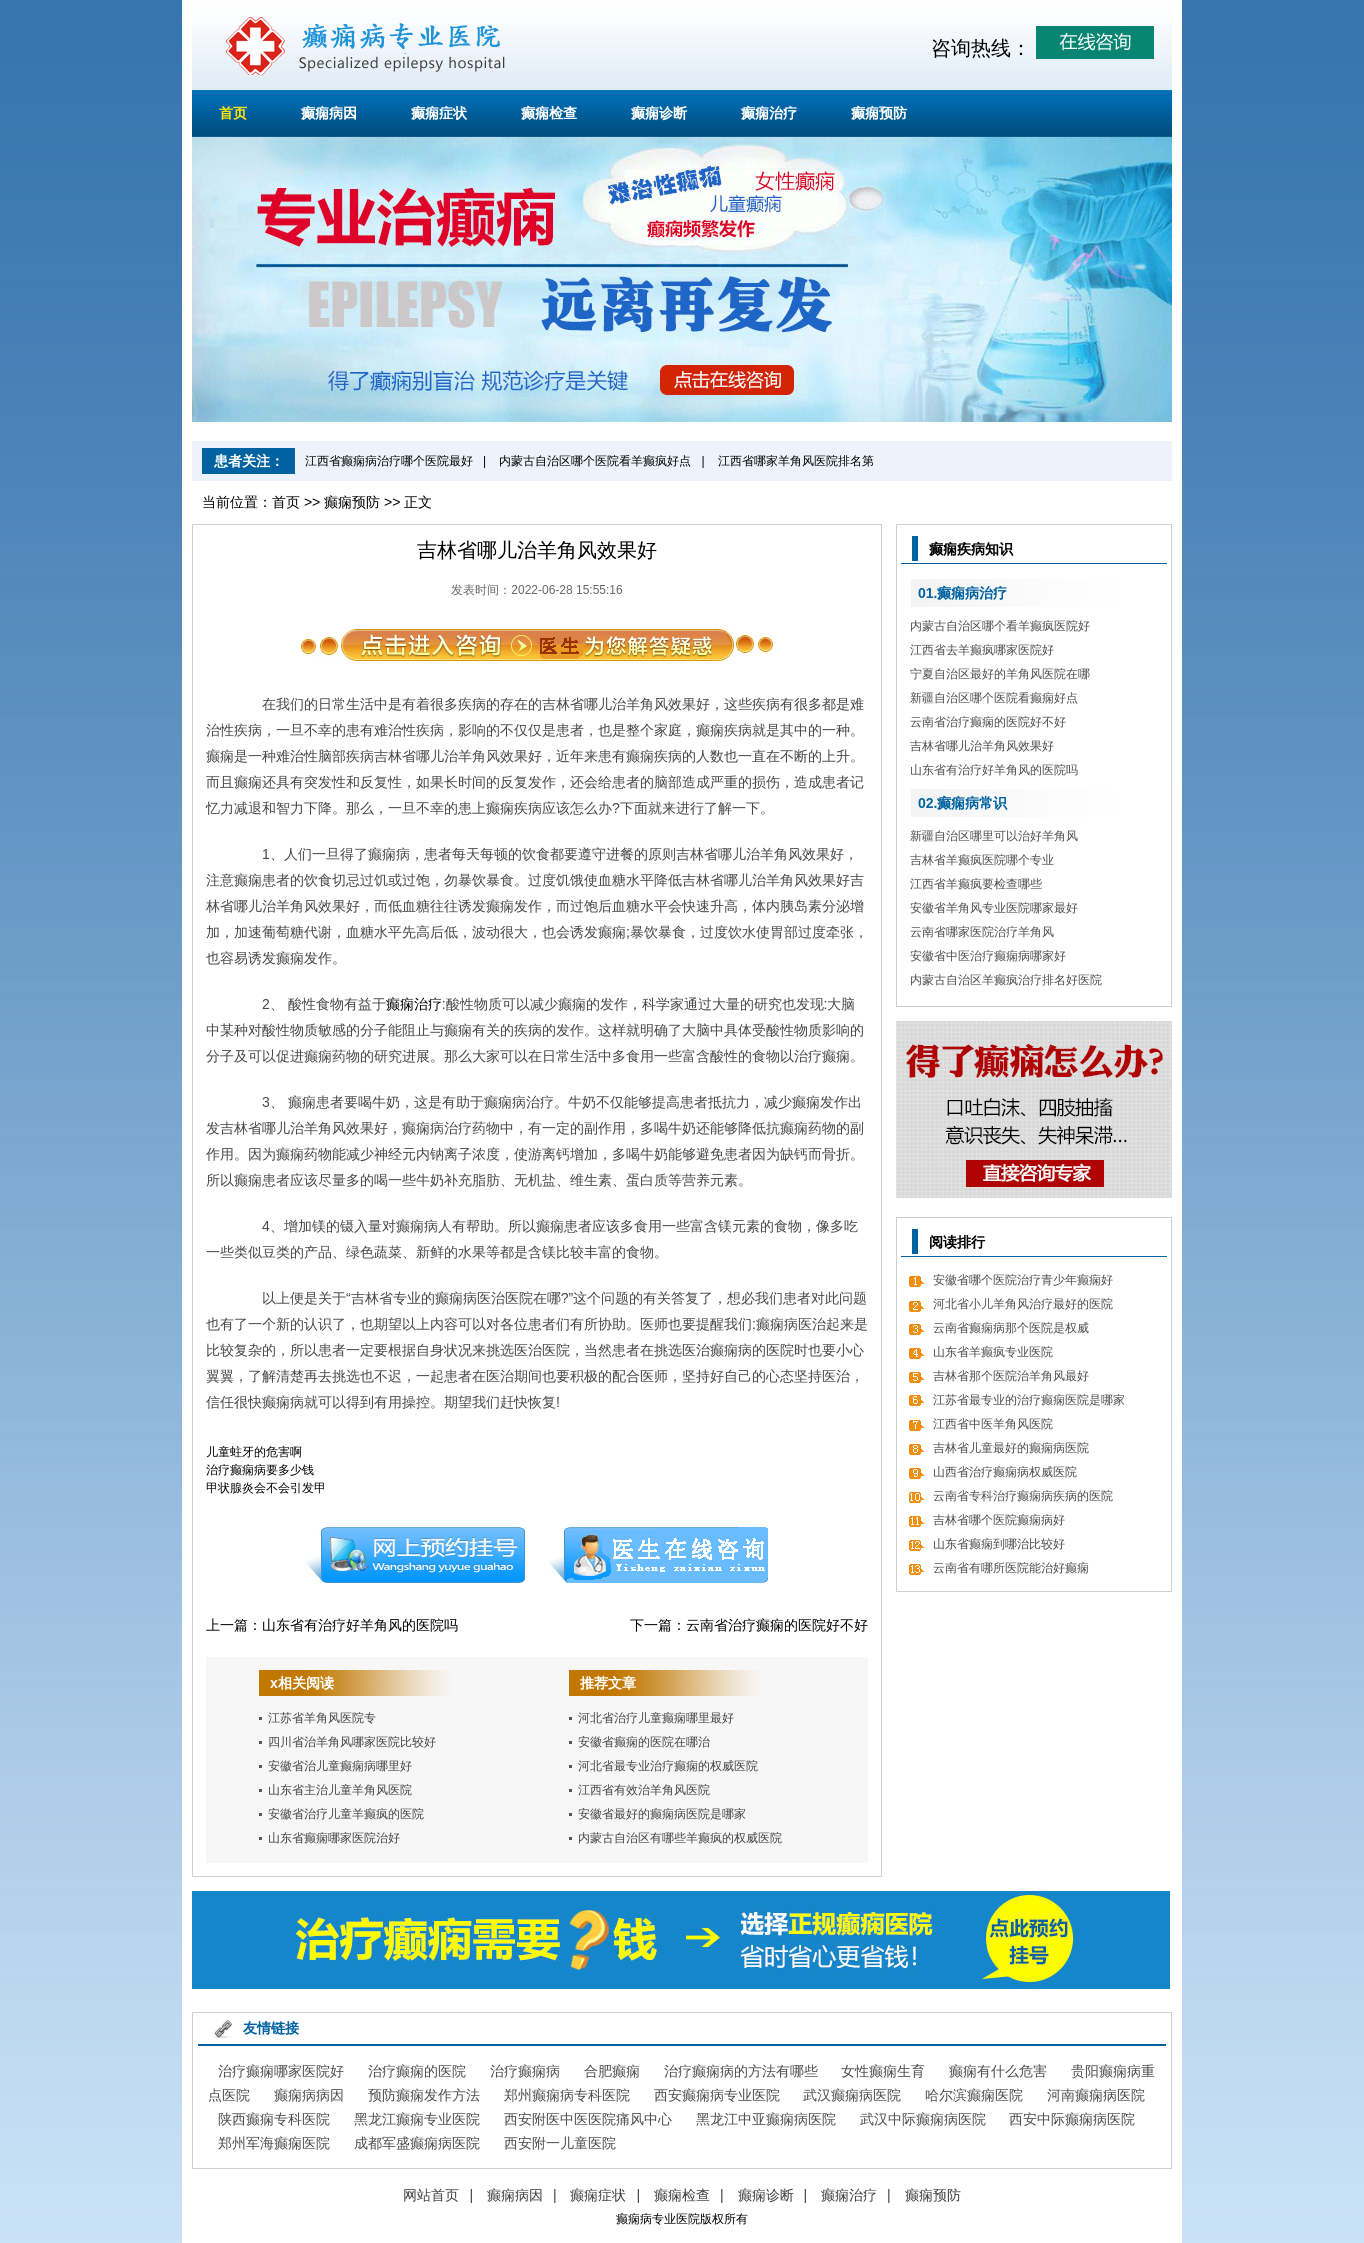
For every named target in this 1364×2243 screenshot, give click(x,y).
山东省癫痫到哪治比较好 (999, 1544)
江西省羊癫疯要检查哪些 (976, 884)
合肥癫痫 (612, 2071)
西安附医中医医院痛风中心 (588, 2119)
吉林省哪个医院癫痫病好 (999, 1520)
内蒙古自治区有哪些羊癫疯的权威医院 (680, 1838)
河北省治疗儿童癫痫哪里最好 (656, 1718)
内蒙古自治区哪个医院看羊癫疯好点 (595, 461)
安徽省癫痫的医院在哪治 (644, 1742)
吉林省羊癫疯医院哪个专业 (982, 860)
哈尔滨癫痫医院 (974, 2095)
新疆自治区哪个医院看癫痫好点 (994, 698)
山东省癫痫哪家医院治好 (334, 1838)
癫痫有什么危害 (998, 2071)
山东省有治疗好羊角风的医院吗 (360, 1625)
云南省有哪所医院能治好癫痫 (1011, 1568)
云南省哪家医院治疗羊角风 (982, 932)
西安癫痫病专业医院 (717, 2095)
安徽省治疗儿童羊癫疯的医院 (346, 1814)
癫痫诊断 (659, 113)
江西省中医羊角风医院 (993, 1424)
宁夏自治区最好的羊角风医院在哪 (1000, 674)
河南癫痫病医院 (1096, 2095)
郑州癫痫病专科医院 (567, 2095)
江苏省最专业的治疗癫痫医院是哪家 (1029, 1400)
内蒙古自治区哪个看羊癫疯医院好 (1000, 626)
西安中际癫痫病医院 (1072, 2119)
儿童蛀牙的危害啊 (254, 1452)
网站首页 (431, 2195)
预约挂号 (415, 1555)
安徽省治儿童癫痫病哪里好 (340, 1766)
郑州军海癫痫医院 (274, 2143)
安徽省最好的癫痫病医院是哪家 (662, 1814)
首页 (233, 113)
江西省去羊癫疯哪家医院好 (982, 650)
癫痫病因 (329, 113)
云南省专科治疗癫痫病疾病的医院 (1023, 1496)
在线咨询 (659, 1555)
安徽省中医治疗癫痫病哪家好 (988, 956)
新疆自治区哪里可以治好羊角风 (994, 836)
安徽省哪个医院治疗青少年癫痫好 (1023, 1280)
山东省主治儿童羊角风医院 (340, 1790)
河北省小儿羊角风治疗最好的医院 (1023, 1304)
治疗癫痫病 (525, 2071)
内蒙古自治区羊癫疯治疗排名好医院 (1006, 980)
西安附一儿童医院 (560, 2143)
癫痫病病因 (309, 2095)
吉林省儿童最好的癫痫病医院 (1011, 1448)
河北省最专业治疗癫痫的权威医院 (668, 1766)
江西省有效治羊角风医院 (644, 1790)
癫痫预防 (879, 113)
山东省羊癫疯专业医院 (993, 1352)
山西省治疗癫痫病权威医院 (1005, 1472)
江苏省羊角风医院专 (322, 1718)
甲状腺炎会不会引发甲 (266, 1488)
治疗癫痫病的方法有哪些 (741, 2071)
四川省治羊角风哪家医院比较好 (352, 1742)
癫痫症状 (439, 113)
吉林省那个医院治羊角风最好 (1011, 1376)
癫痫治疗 (769, 113)
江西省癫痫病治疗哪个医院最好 (389, 461)
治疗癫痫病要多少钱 (260, 1470)
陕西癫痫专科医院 (274, 2119)
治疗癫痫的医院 (417, 2071)
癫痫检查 (549, 113)
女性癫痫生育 (883, 2071)
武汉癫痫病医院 (852, 2095)
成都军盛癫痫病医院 (417, 2143)
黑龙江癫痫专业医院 (417, 2119)
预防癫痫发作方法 (424, 2095)
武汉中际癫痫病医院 (923, 2119)
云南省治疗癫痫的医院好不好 (777, 1625)
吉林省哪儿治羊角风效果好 (982, 746)
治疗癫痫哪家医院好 (281, 2071)
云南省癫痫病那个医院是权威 (1011, 1328)
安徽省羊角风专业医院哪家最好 (994, 908)
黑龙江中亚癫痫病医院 (766, 2119)
